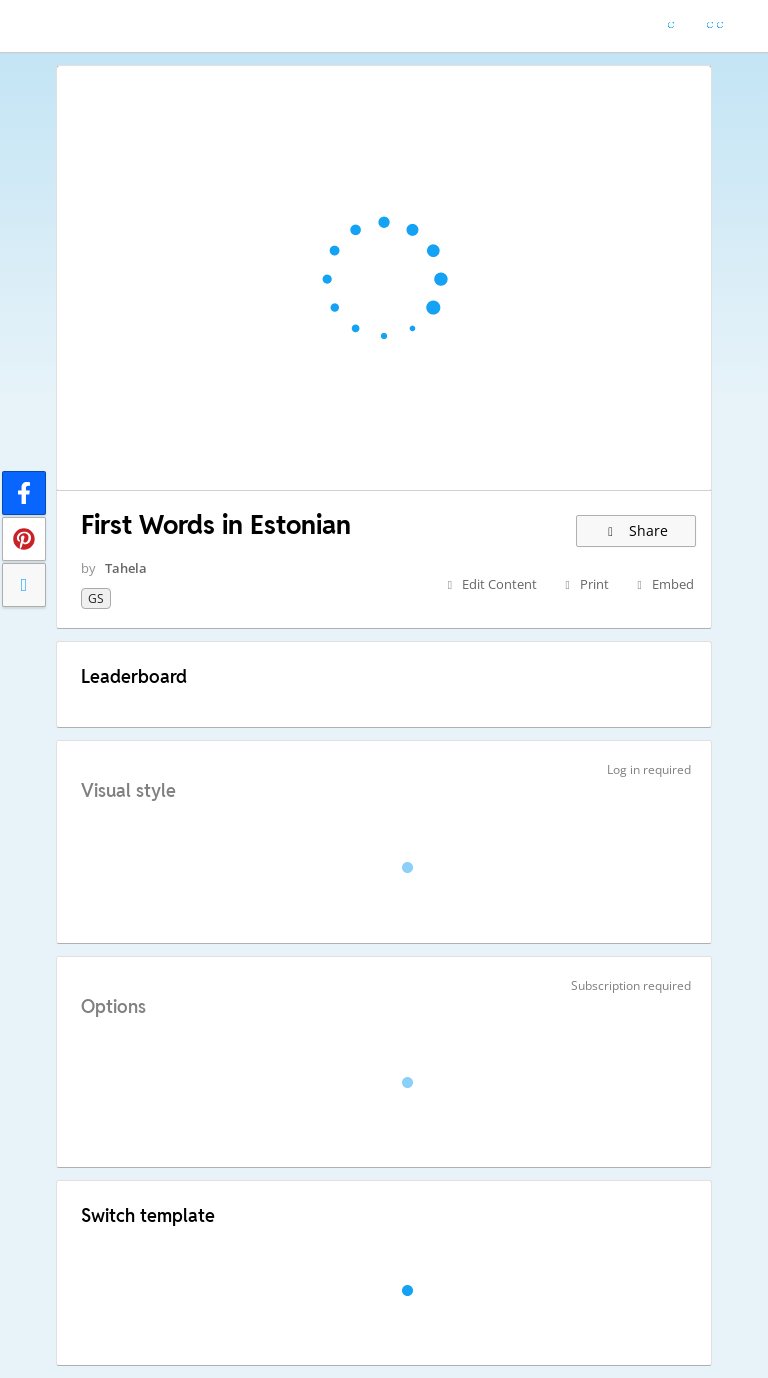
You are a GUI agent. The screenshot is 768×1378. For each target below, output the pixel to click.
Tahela (126, 568)
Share (636, 530)
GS (96, 598)
